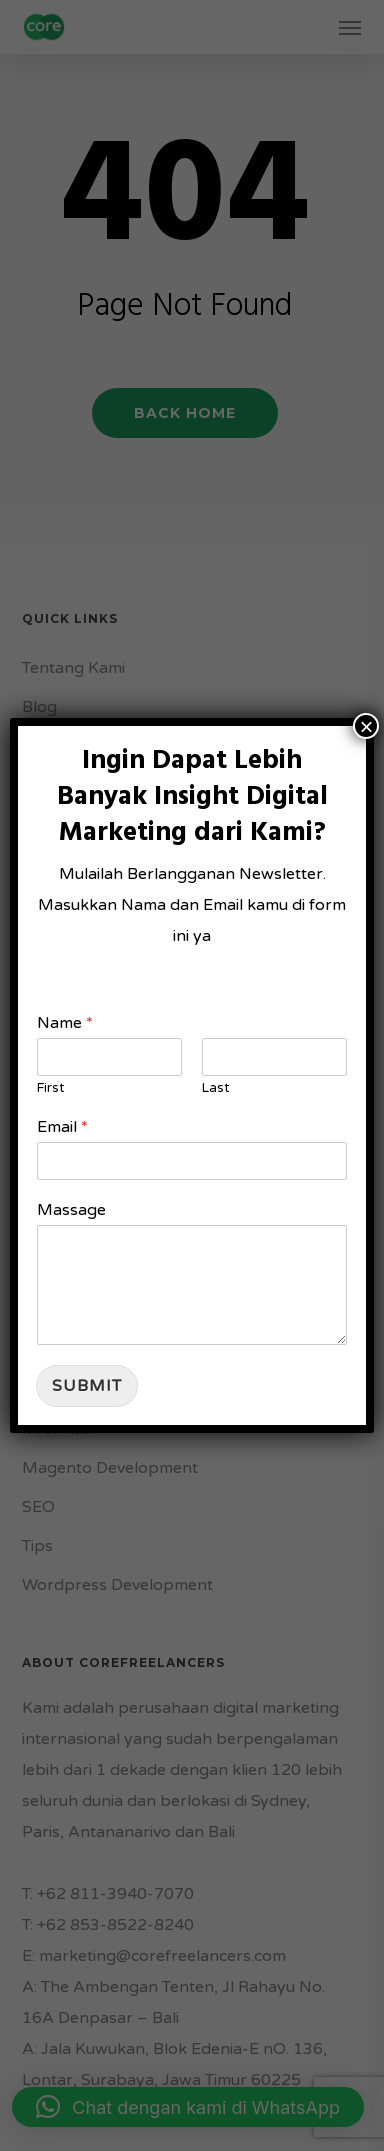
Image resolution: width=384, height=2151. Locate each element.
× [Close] (366, 726)
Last (215, 1088)
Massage (71, 1210)
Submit (87, 1386)
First (50, 1088)
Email (62, 1127)
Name (65, 1023)
